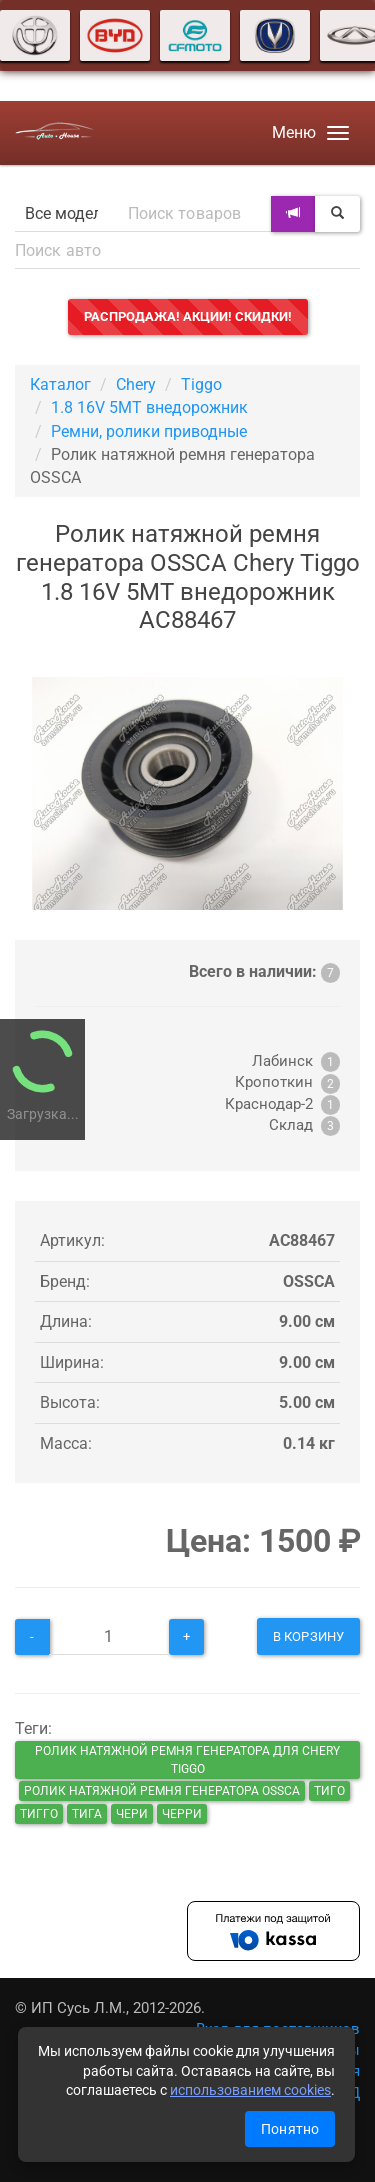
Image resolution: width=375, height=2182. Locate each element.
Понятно (290, 2129)
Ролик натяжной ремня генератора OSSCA (162, 1791)
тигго (39, 1814)
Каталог (60, 384)
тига (87, 1814)
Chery (136, 384)
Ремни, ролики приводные (149, 431)
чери (132, 1814)
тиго (329, 1791)
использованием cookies (250, 2090)
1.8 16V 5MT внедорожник (149, 407)
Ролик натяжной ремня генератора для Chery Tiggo (187, 1760)
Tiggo (201, 384)
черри (182, 1814)
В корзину (308, 1636)
